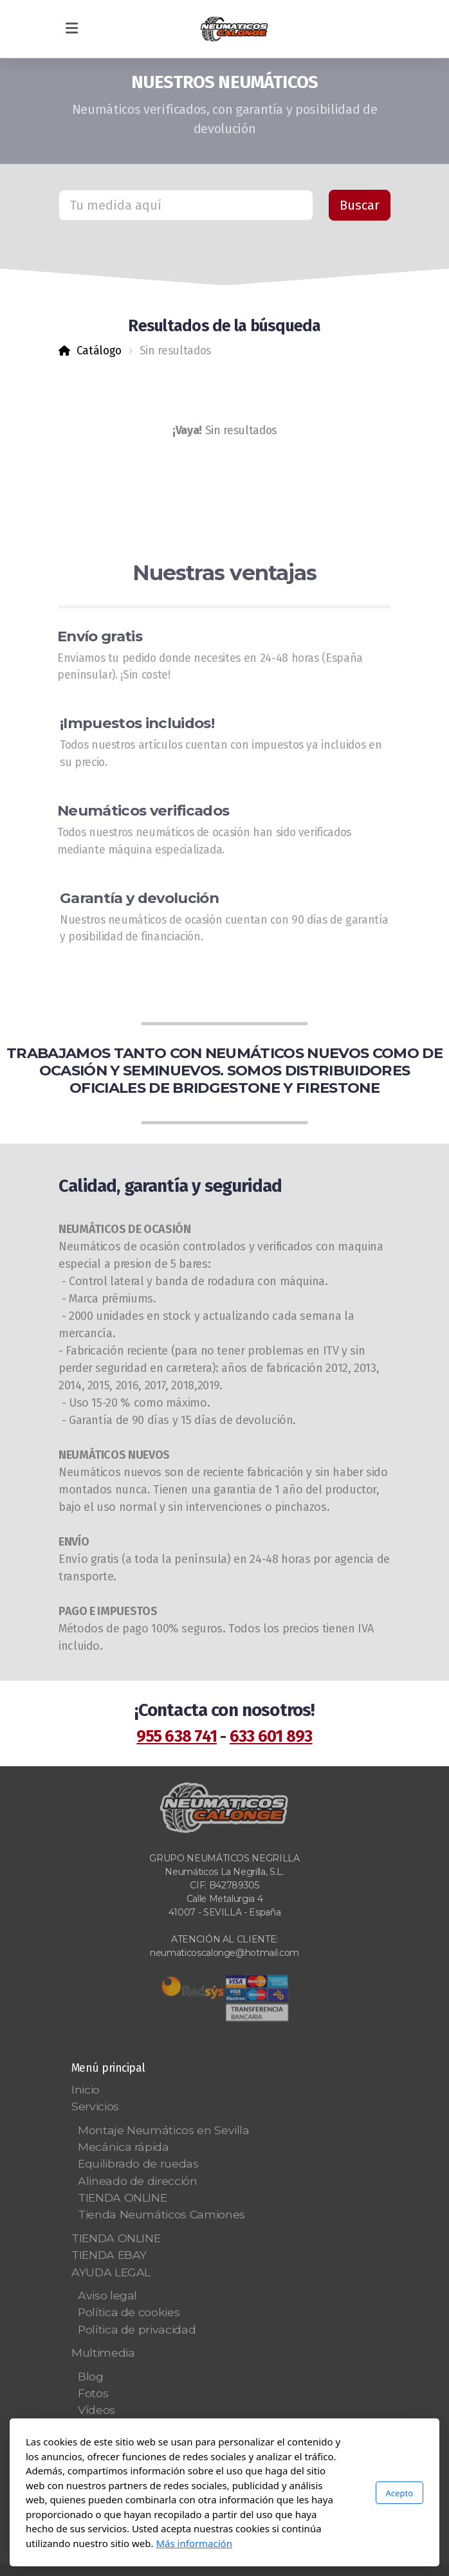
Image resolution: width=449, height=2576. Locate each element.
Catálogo (99, 351)
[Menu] (71, 29)
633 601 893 (271, 1736)
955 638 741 (176, 1736)
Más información (194, 2543)
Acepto (399, 2493)
